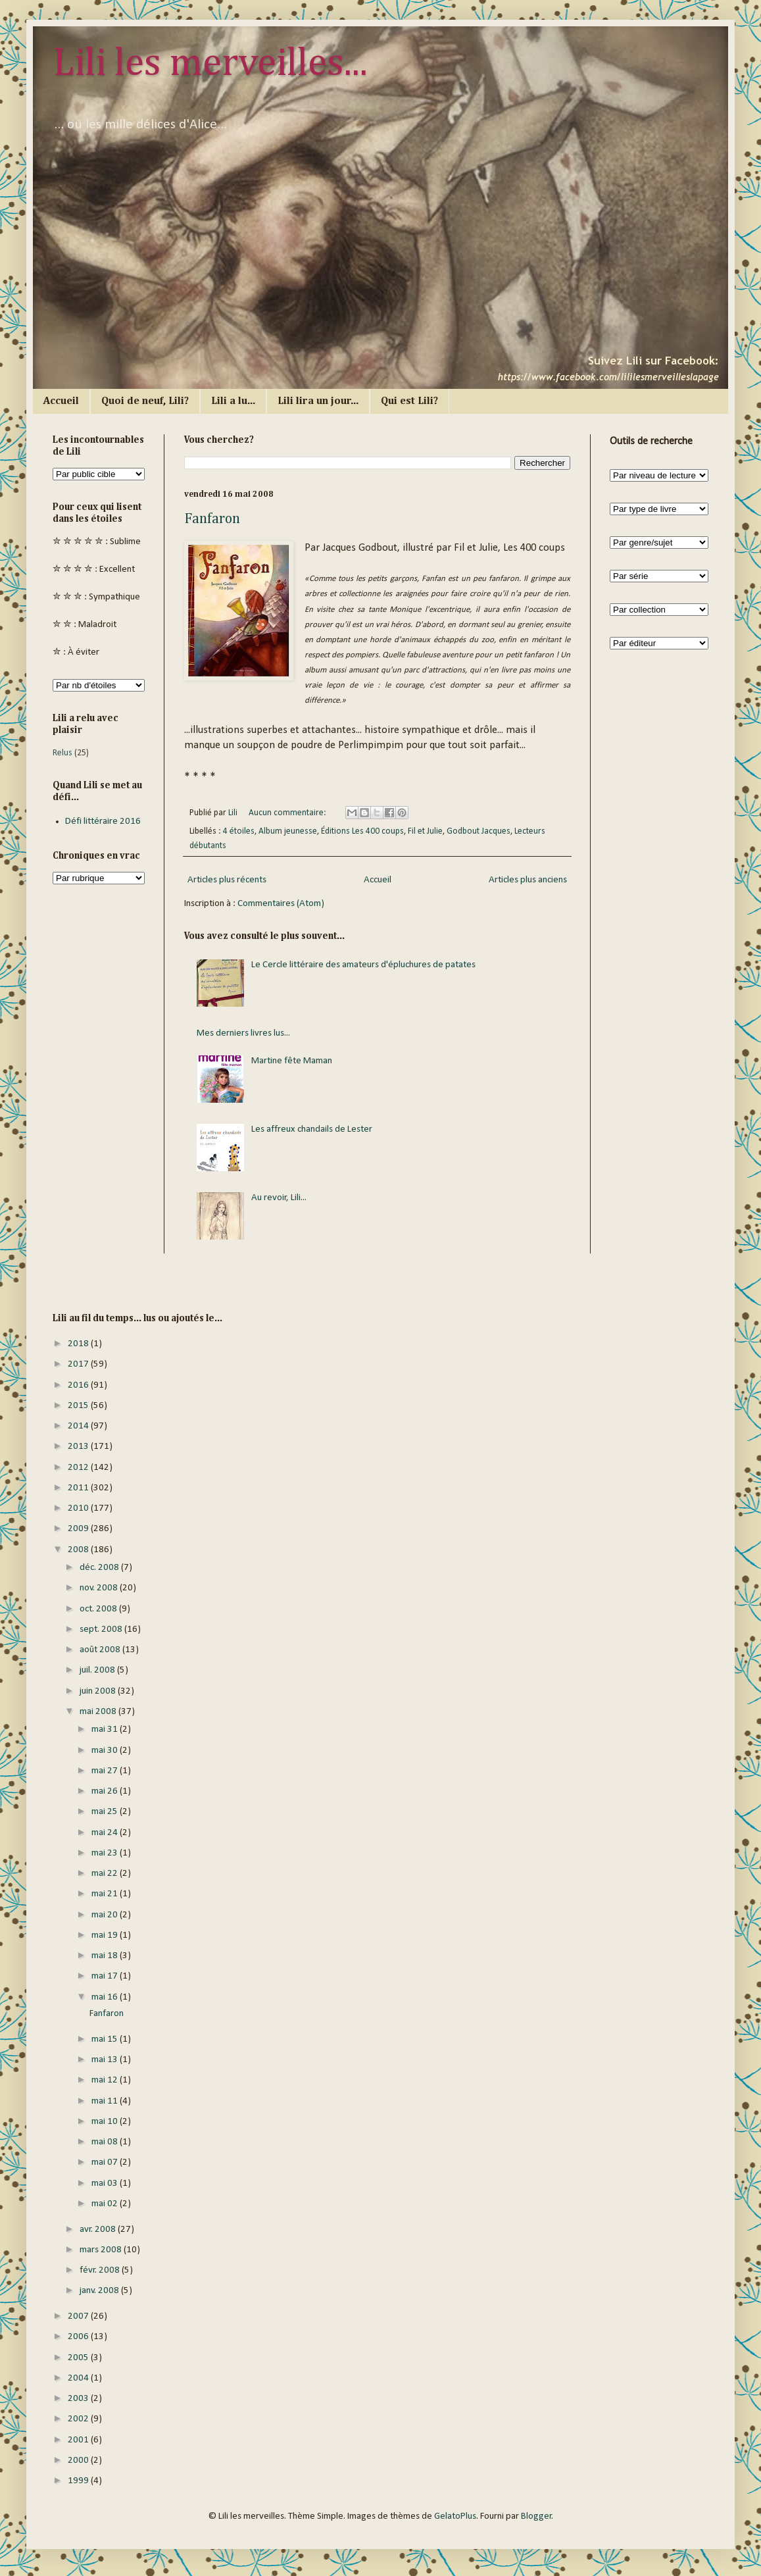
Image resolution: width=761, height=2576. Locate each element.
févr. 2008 (101, 2270)
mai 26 (105, 1791)
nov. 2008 (100, 1588)
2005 (79, 2358)
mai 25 (105, 1812)
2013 (79, 1447)
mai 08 (105, 2142)
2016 (79, 1385)
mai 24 (105, 1833)
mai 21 (105, 1894)
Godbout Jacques (478, 831)
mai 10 (105, 2122)
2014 (79, 1426)
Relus (62, 753)
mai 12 (105, 2080)
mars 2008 (102, 2250)
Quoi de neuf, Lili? (145, 401)
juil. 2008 (98, 1670)
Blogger (536, 2516)
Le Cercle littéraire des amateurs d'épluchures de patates (363, 965)
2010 (79, 1508)
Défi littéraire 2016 (103, 821)
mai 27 (105, 1771)
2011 (79, 1488)
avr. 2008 (99, 2230)
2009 (79, 1529)
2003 (79, 2399)
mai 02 (105, 2204)
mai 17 (105, 1976)
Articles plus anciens (528, 880)
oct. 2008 (99, 1609)
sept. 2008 (102, 1629)
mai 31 (105, 1729)
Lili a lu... (233, 401)
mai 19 (105, 1935)
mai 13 (105, 2060)
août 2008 (101, 1650)
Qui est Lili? (409, 401)
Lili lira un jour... (318, 401)
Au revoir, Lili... (279, 1198)
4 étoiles (239, 831)
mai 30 (105, 1750)
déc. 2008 (100, 1568)
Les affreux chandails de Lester (311, 1129)
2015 (79, 1406)
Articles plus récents (226, 880)
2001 (79, 2440)
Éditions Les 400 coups (362, 831)
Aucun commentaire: (288, 813)
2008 (79, 1550)
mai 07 (105, 2162)
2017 (79, 1364)
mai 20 (105, 1915)
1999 (79, 2481)
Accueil (61, 401)
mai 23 (105, 1853)
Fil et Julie (425, 831)
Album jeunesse (287, 831)
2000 (79, 2460)
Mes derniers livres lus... (243, 1033)
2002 (79, 2419)
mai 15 (105, 2039)
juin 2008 (99, 1691)
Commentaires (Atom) (280, 904)
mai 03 (105, 2183)
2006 (79, 2337)
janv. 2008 (100, 2291)
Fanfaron (212, 519)
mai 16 (105, 1997)
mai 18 (105, 1956)
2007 (79, 2316)
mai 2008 (99, 1712)
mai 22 (105, 1874)
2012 (79, 1468)
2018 (79, 1344)
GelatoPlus (455, 2516)
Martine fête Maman (291, 1061)
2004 (79, 2378)
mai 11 (105, 2101)
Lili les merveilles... (210, 64)
